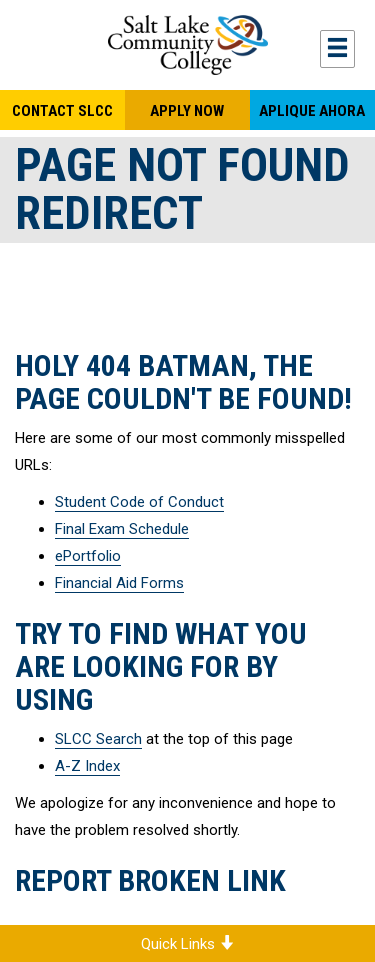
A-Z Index (87, 766)
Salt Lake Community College (187, 45)
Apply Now (187, 111)
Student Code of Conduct (139, 502)
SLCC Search (98, 739)
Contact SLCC (62, 111)
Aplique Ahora (312, 111)
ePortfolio (88, 556)
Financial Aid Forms (119, 583)
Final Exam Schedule (122, 529)
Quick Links (187, 944)
